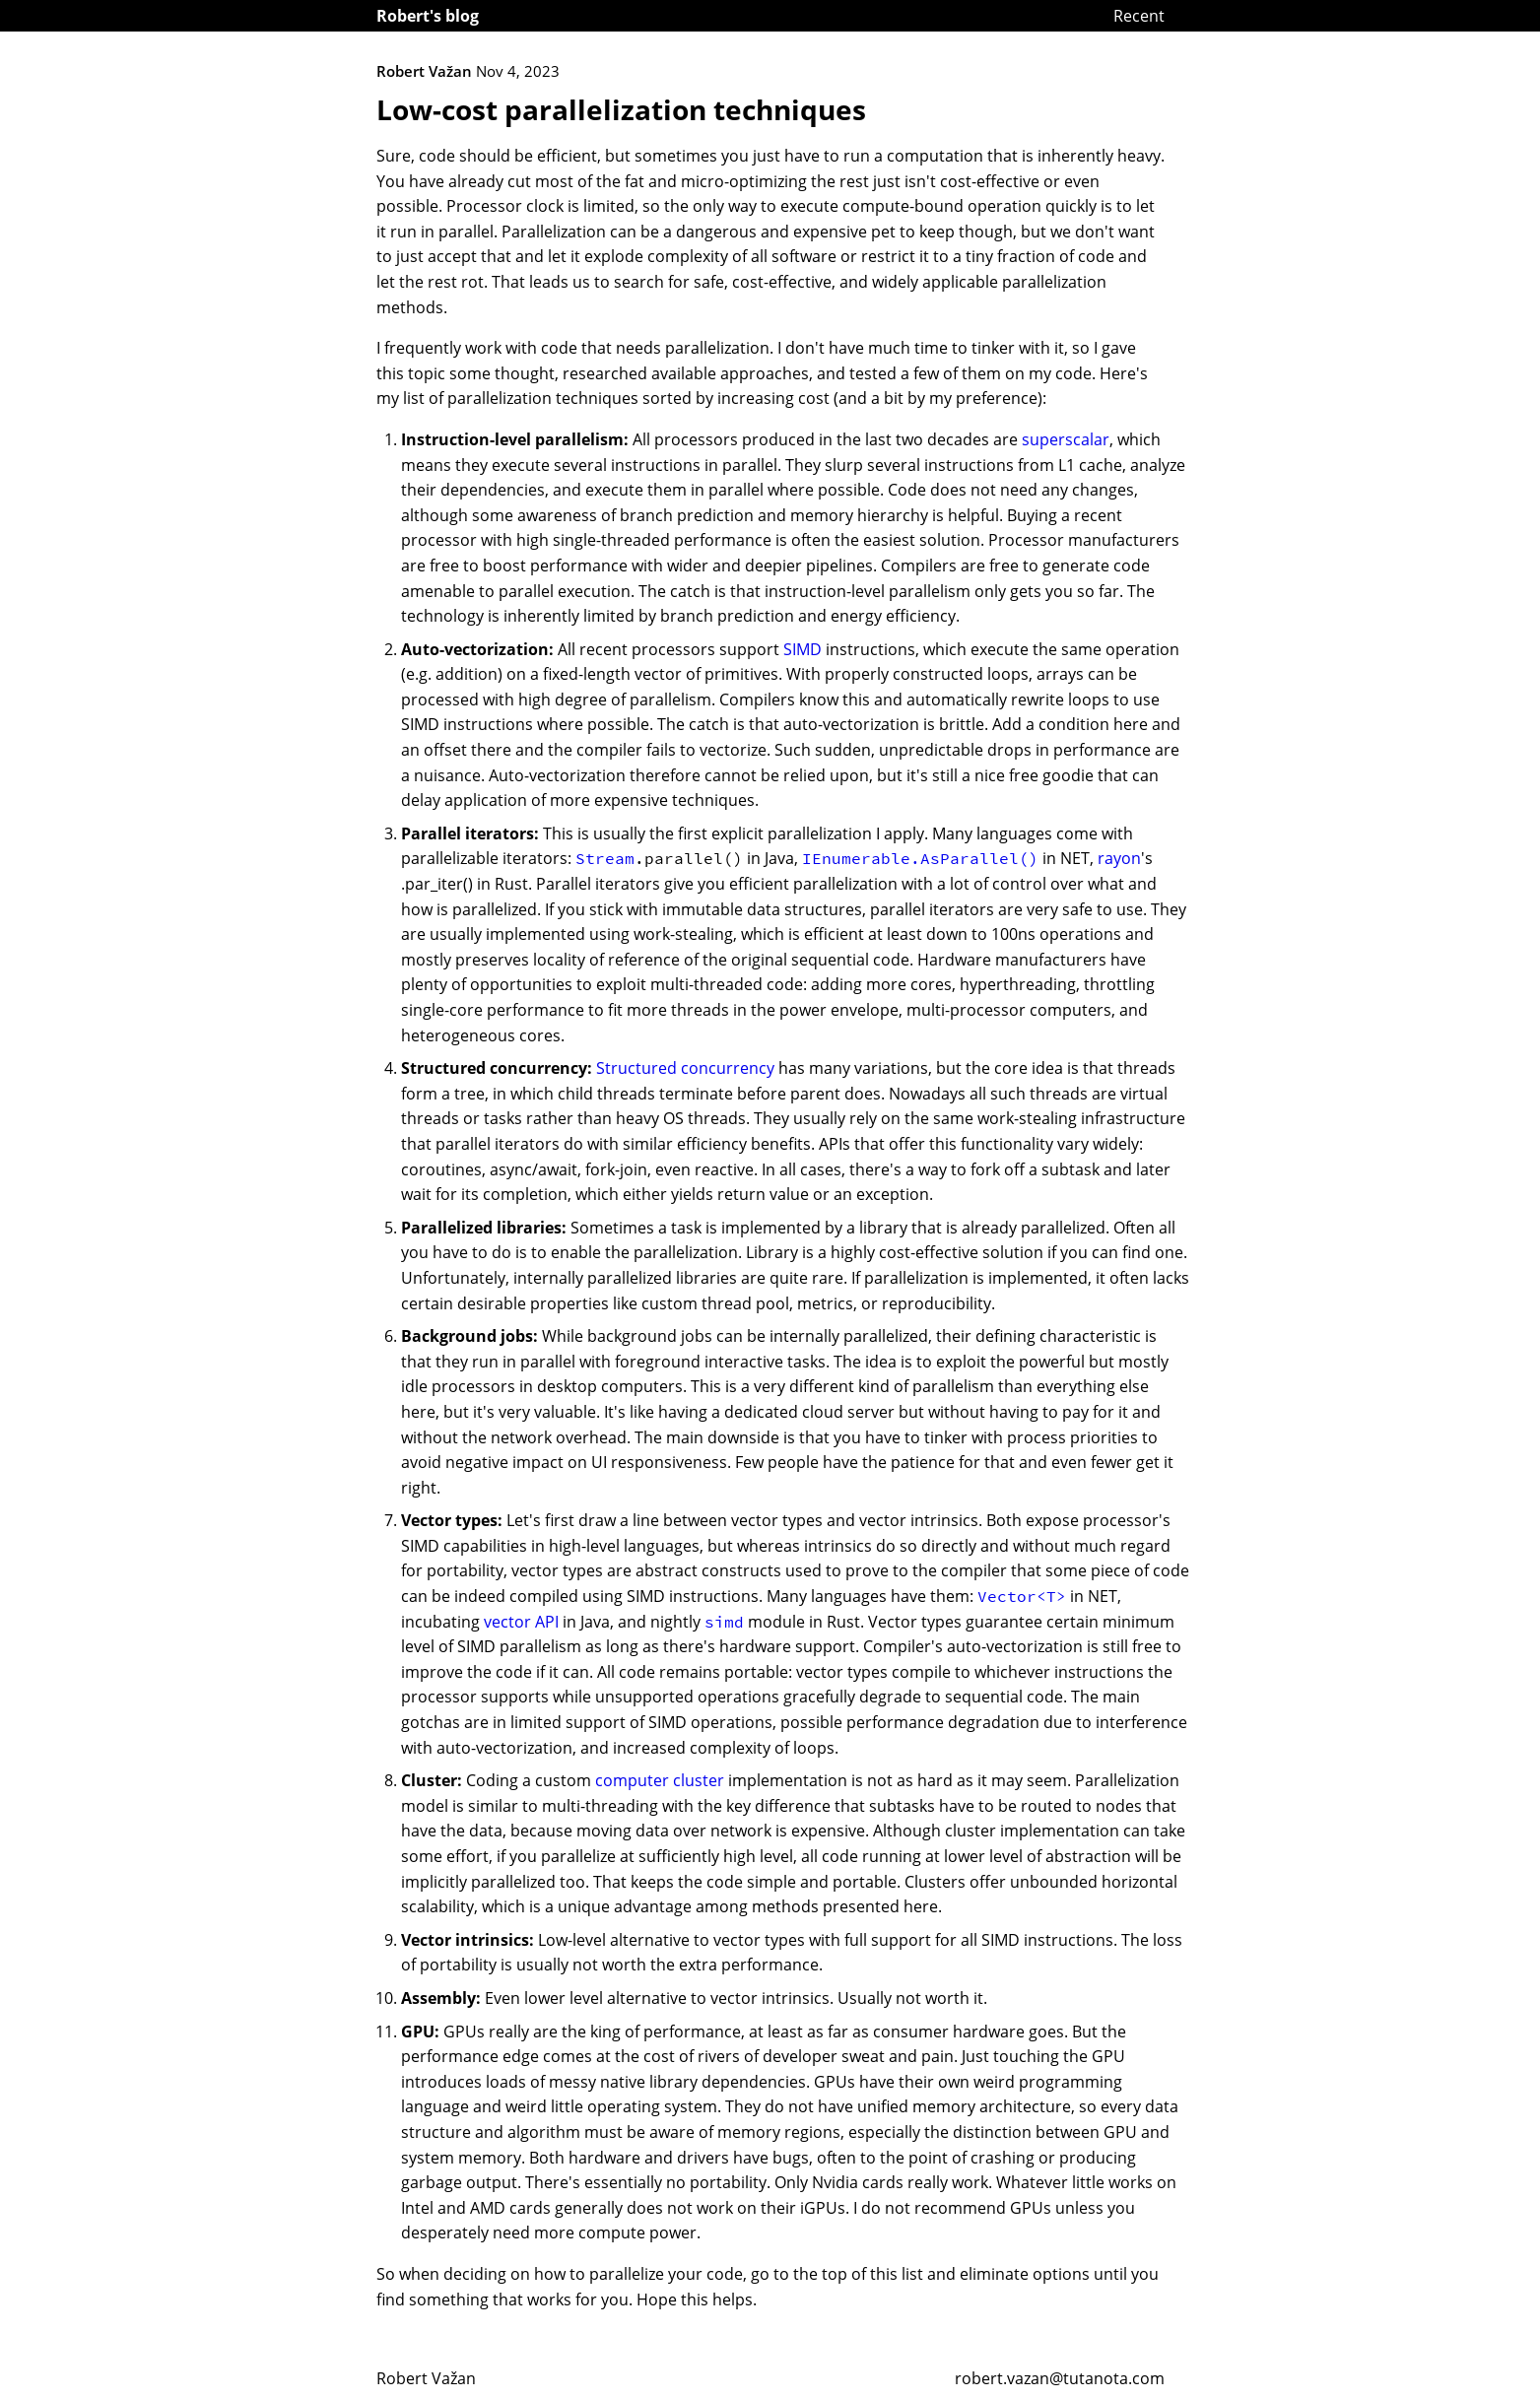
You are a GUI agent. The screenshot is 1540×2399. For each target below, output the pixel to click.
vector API (521, 1622)
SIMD (802, 649)
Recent (1139, 16)
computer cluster (659, 1780)
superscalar (1065, 439)
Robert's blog (427, 16)
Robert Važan (426, 2378)
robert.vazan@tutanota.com (1060, 2378)
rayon (1119, 858)
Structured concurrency (685, 1068)
